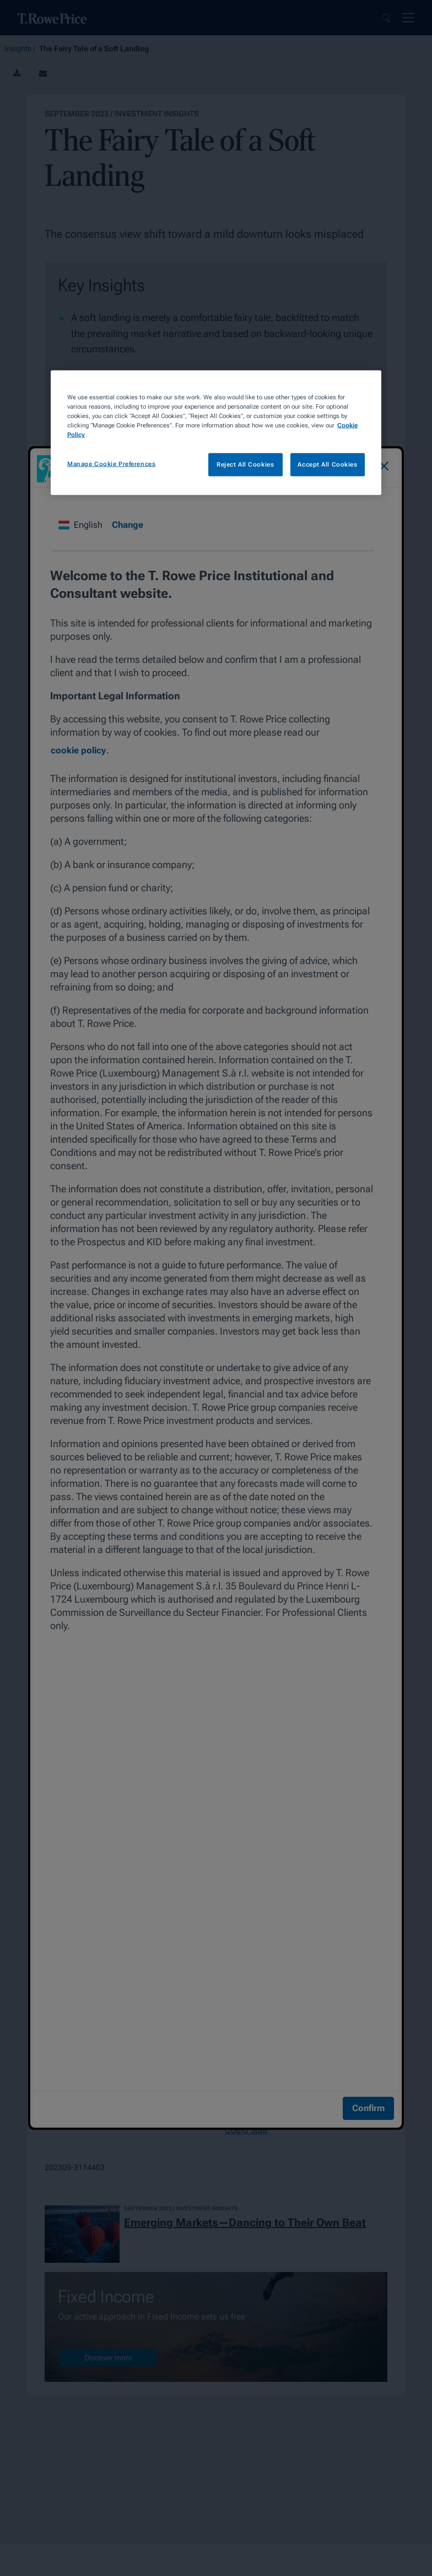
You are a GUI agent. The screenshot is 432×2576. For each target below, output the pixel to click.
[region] (216, 432)
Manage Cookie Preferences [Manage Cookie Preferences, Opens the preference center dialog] (111, 464)
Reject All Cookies (245, 464)
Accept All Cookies (327, 464)
